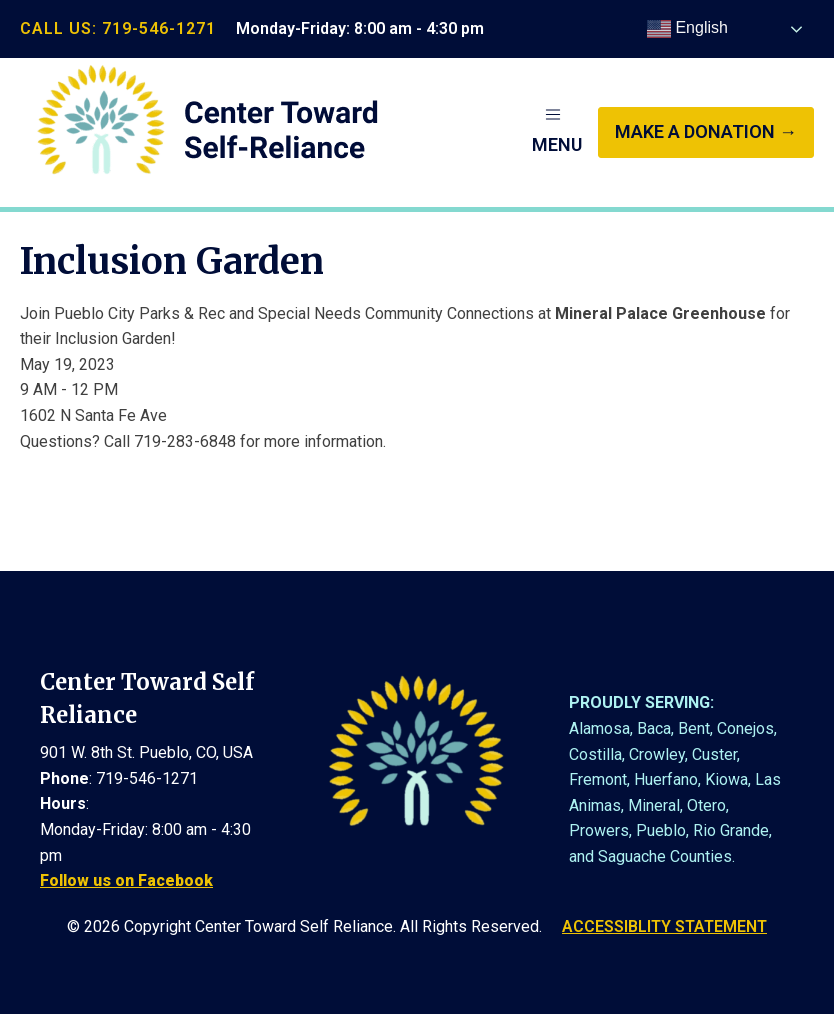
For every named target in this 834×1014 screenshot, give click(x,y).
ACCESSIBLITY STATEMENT (664, 926)
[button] (557, 132)
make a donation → (706, 131)
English (687, 29)
